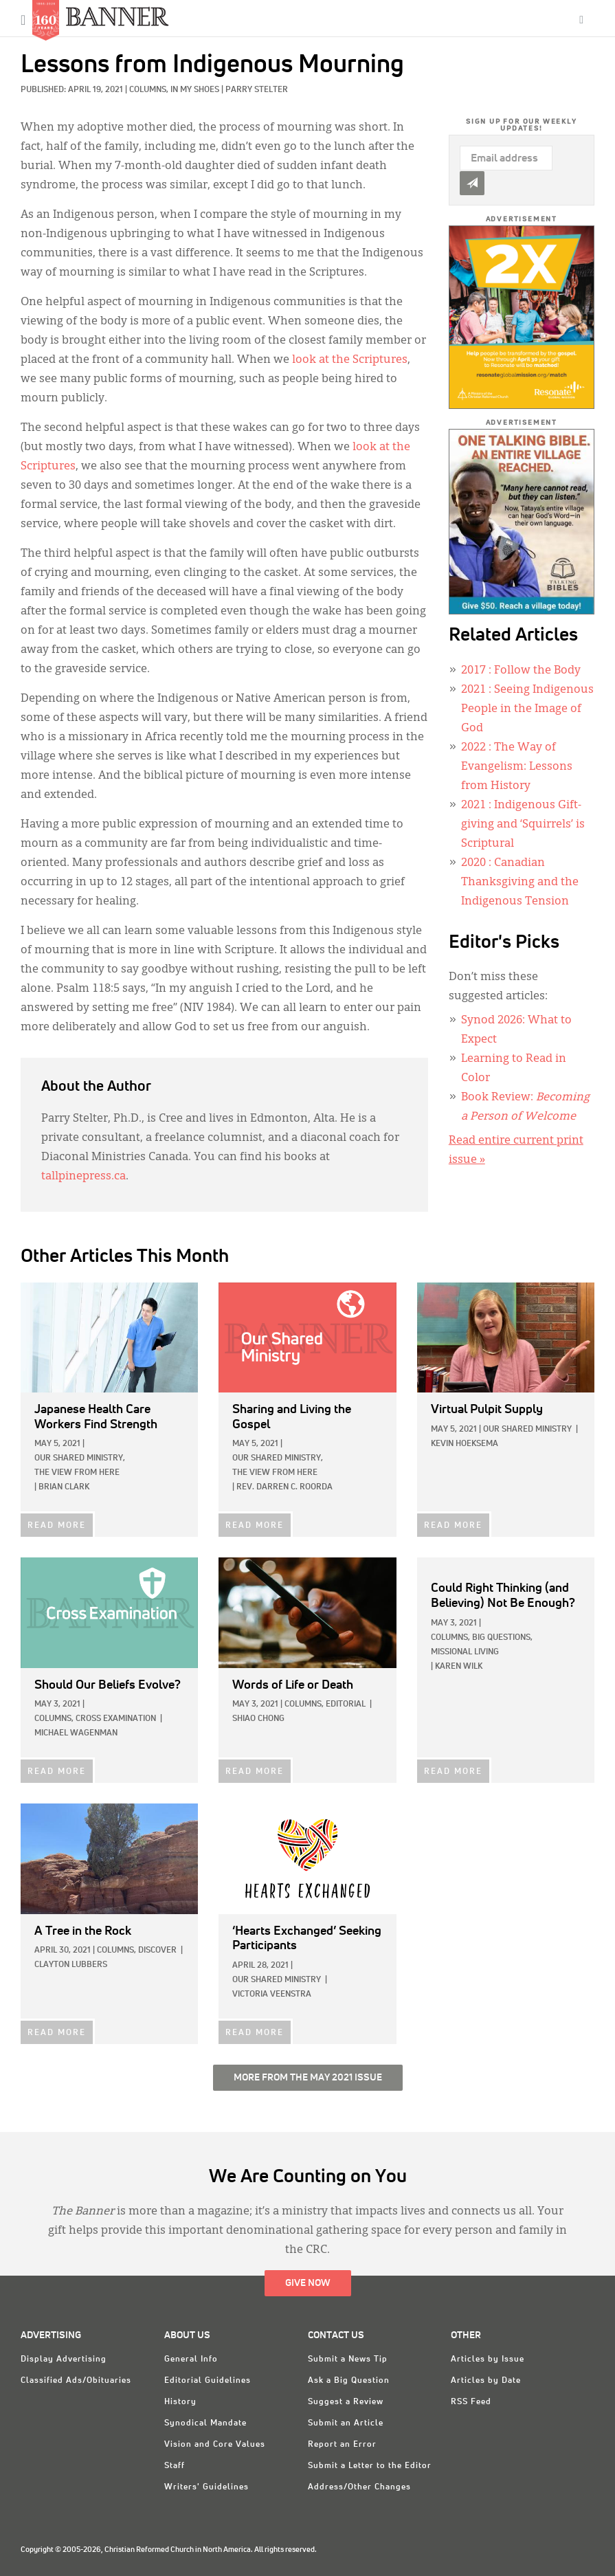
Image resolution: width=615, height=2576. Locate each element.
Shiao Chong (258, 1719)
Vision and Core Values (214, 2445)
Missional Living (465, 1652)
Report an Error (342, 2445)
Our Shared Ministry (527, 1429)
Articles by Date (486, 2381)
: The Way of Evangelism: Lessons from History (516, 767)
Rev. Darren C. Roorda (284, 1487)
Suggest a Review (345, 2402)
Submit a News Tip (348, 2359)
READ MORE (56, 1526)
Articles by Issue (487, 2359)
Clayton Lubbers (70, 1965)
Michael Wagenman (76, 1733)
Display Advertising (64, 2359)
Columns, (149, 90)
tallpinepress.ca (83, 1176)
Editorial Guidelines (207, 2381)
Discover (157, 1950)
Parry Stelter (256, 90)
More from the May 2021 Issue (308, 2078)
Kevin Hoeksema (464, 1444)
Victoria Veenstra (271, 1994)
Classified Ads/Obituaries (76, 2381)
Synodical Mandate (205, 2423)
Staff (174, 2466)
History (180, 2402)
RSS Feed (471, 2402)
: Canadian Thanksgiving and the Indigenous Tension (520, 882)
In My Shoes (194, 90)
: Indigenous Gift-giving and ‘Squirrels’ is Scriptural (523, 825)
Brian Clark (63, 1487)
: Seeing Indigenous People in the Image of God (527, 709)
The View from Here (77, 1473)
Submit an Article (345, 2423)
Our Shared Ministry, (79, 1458)
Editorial (346, 1704)
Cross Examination (116, 1719)
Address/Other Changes (359, 2487)
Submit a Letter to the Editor (370, 2466)
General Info (191, 2359)
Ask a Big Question (349, 2381)
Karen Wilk (458, 1667)
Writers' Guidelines (206, 2487)
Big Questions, (502, 1638)
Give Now (308, 2283)
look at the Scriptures (349, 360)
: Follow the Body (521, 670)
